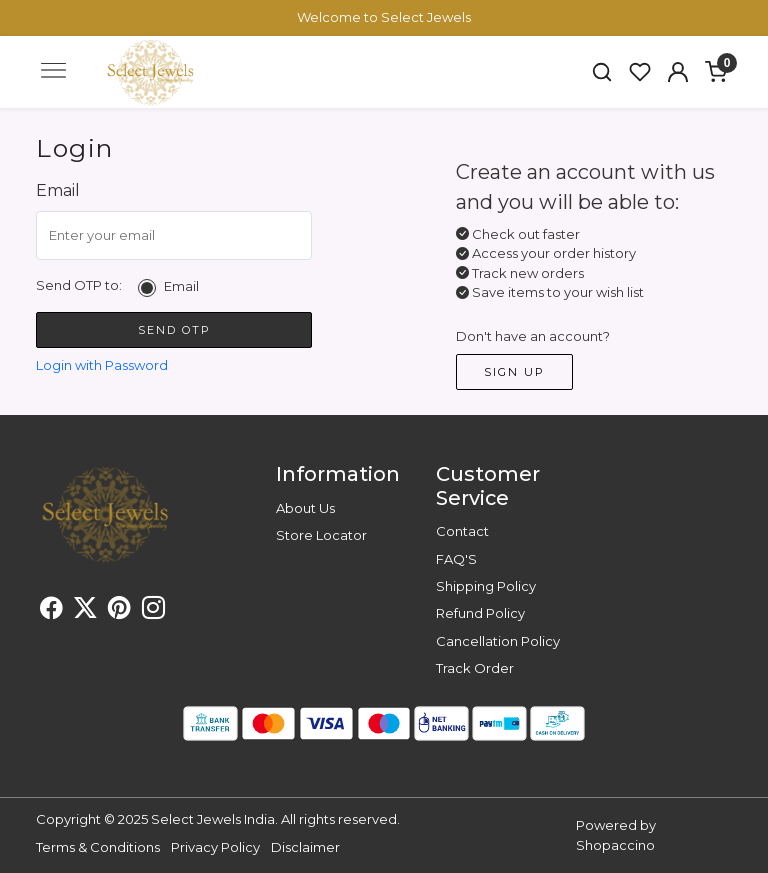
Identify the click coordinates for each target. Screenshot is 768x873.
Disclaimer (305, 847)
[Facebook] (51, 611)
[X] (85, 611)
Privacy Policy (215, 847)
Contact (462, 531)
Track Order (475, 668)
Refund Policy (480, 613)
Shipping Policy (486, 586)
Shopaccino (615, 845)
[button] (678, 72)
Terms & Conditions (98, 847)
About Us (305, 508)
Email (181, 286)
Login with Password (102, 365)
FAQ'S (456, 559)
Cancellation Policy (498, 641)
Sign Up (514, 372)
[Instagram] (153, 611)
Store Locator (321, 535)
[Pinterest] (119, 611)
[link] (602, 72)
